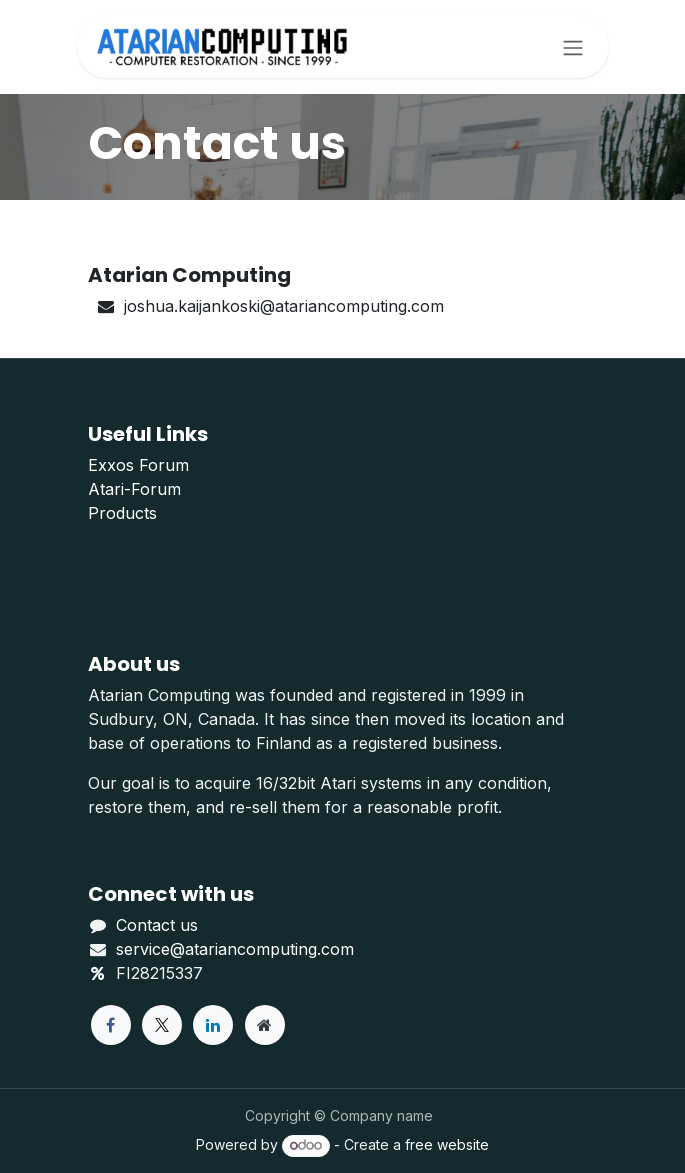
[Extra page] (265, 1025)
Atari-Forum (134, 489)
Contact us (157, 925)
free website (447, 1144)
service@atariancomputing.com (235, 949)
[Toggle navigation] (573, 47)
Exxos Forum (138, 465)
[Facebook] (111, 1025)
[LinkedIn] (213, 1025)
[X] (162, 1025)
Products (122, 513)
